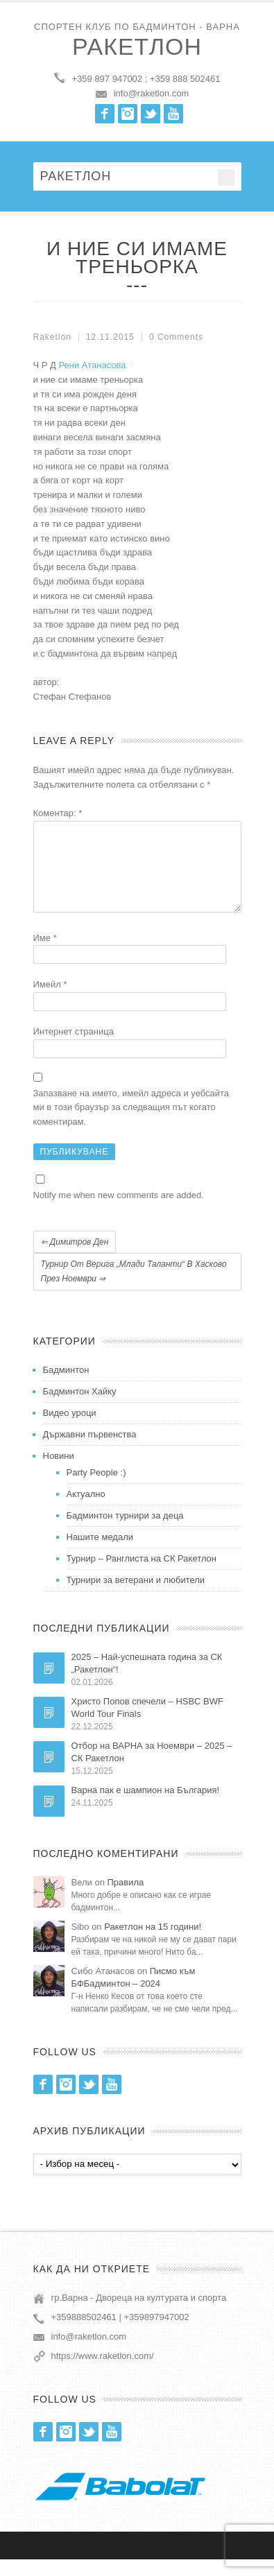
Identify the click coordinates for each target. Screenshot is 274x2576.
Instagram (127, 113)
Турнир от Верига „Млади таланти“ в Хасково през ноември (134, 1288)
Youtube (173, 113)
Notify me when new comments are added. (118, 1212)
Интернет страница (73, 1048)
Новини (58, 1472)
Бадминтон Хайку (80, 1408)
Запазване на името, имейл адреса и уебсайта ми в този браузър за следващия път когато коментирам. (131, 1124)
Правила (126, 1899)
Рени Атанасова (92, 365)
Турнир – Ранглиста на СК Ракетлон (142, 1575)
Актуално (86, 1510)
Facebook (104, 113)
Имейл (50, 1001)
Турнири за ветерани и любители (136, 1596)
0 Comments (176, 337)
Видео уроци (69, 1429)
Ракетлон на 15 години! (152, 1943)
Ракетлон (137, 46)
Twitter (150, 113)
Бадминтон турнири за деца (125, 1532)
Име (45, 954)
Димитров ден (75, 1258)
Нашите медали (100, 1553)
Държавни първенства (90, 1451)
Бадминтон (66, 1386)
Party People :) (96, 1489)
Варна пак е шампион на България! (145, 1806)
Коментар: (58, 813)
